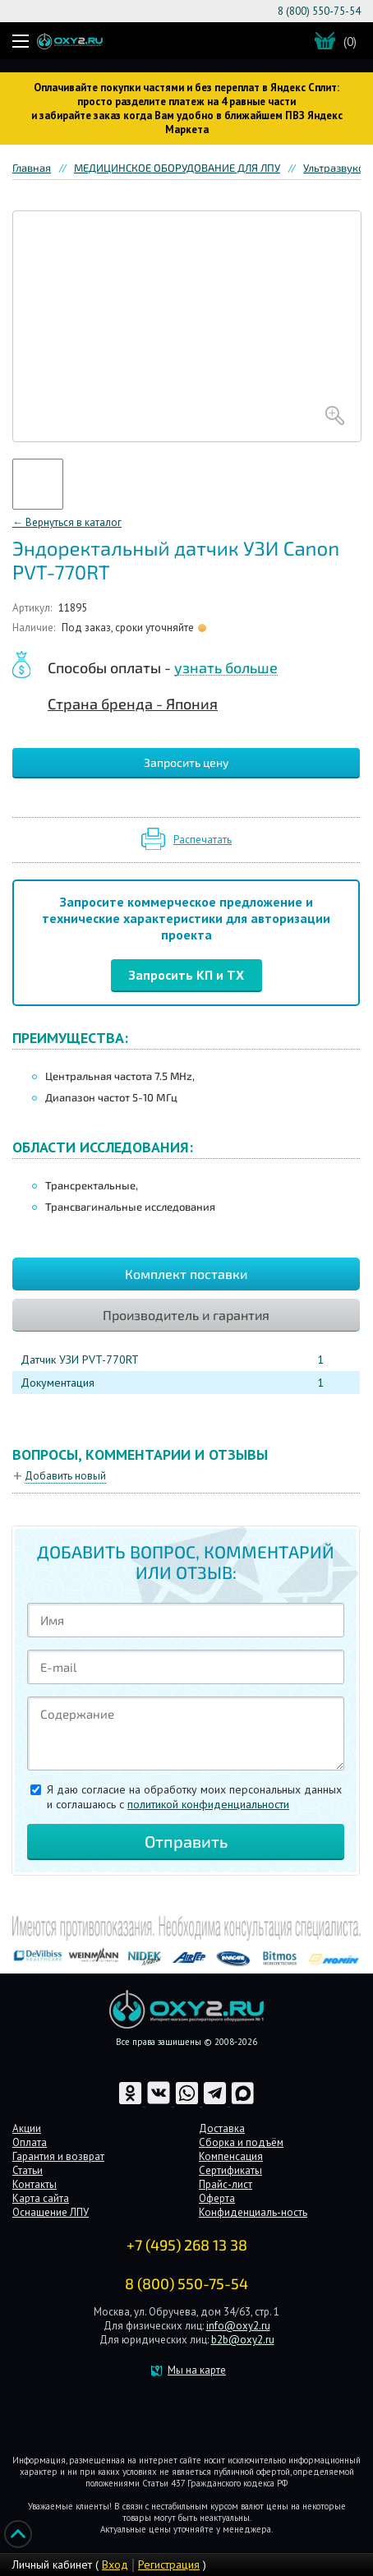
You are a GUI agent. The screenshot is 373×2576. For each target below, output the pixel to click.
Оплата (29, 2142)
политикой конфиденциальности (208, 1804)
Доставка (222, 2128)
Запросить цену (186, 762)
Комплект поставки (186, 1273)
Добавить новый (65, 1476)
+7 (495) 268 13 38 (187, 2245)
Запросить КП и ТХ (186, 975)
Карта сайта (40, 2198)
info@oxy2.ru (238, 2326)
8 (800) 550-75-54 (319, 11)
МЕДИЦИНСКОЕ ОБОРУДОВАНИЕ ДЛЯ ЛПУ (177, 167)
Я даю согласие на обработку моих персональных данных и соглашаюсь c (194, 1797)
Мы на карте (197, 2370)
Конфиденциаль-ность (253, 2212)
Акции (26, 2128)
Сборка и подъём (241, 2142)
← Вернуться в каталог (67, 522)
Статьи (27, 2170)
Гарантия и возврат (58, 2156)
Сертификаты (230, 2170)
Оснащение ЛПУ (50, 2212)
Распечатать (202, 840)
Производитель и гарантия (186, 1315)
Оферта (217, 2198)
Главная (31, 167)
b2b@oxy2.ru (242, 2340)
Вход (115, 2564)
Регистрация (169, 2564)
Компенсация (231, 2156)
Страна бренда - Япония (133, 704)
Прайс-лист (225, 2184)
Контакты (34, 2184)
